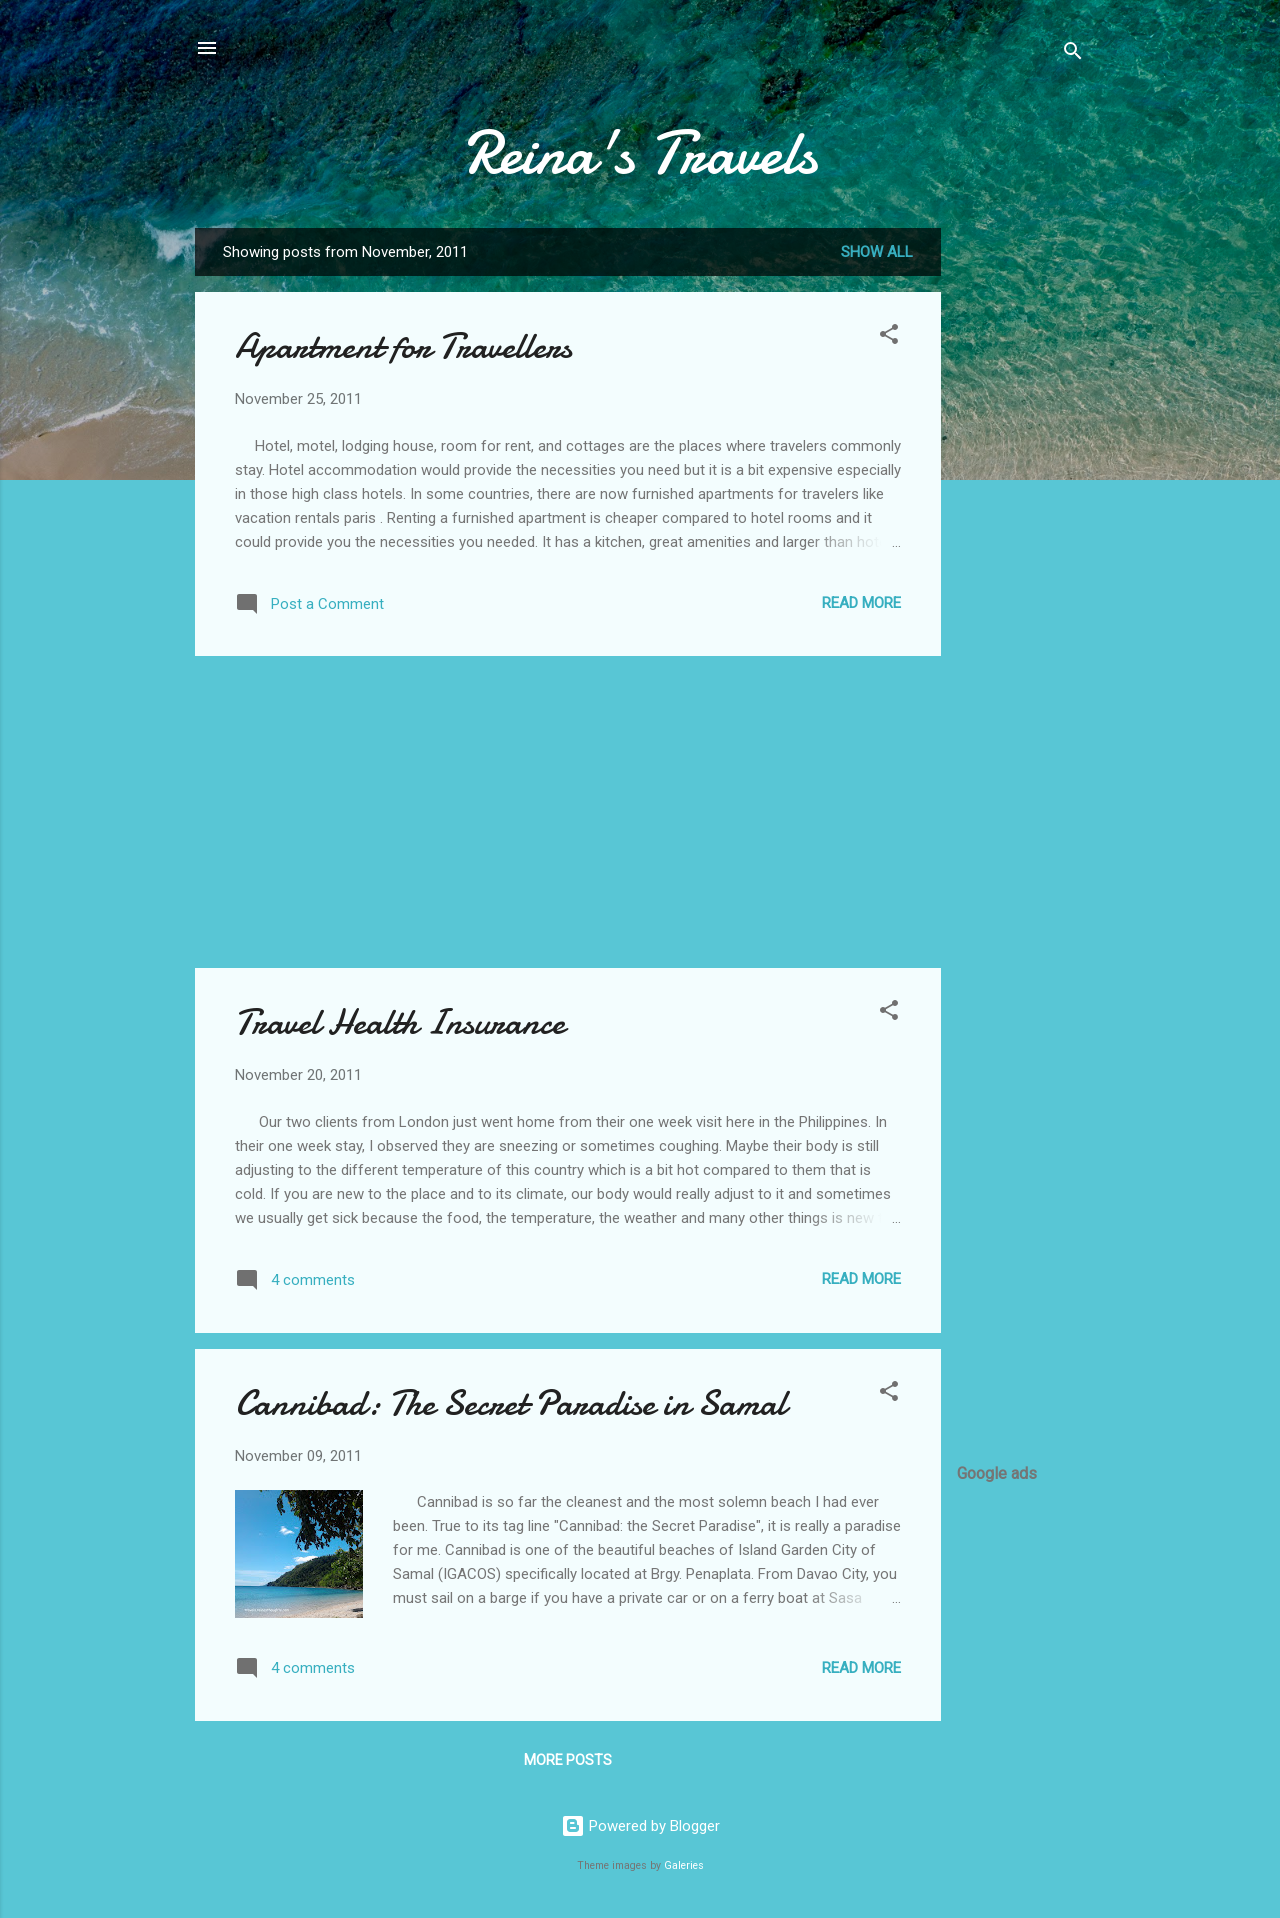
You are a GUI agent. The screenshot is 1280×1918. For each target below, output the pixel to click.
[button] (889, 337)
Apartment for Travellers (403, 346)
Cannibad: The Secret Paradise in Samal (510, 1403)
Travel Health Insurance (400, 1022)
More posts (568, 1760)
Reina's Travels (640, 153)
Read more (861, 603)
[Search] (1073, 54)
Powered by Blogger (640, 1826)
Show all (877, 252)
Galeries (684, 1865)
